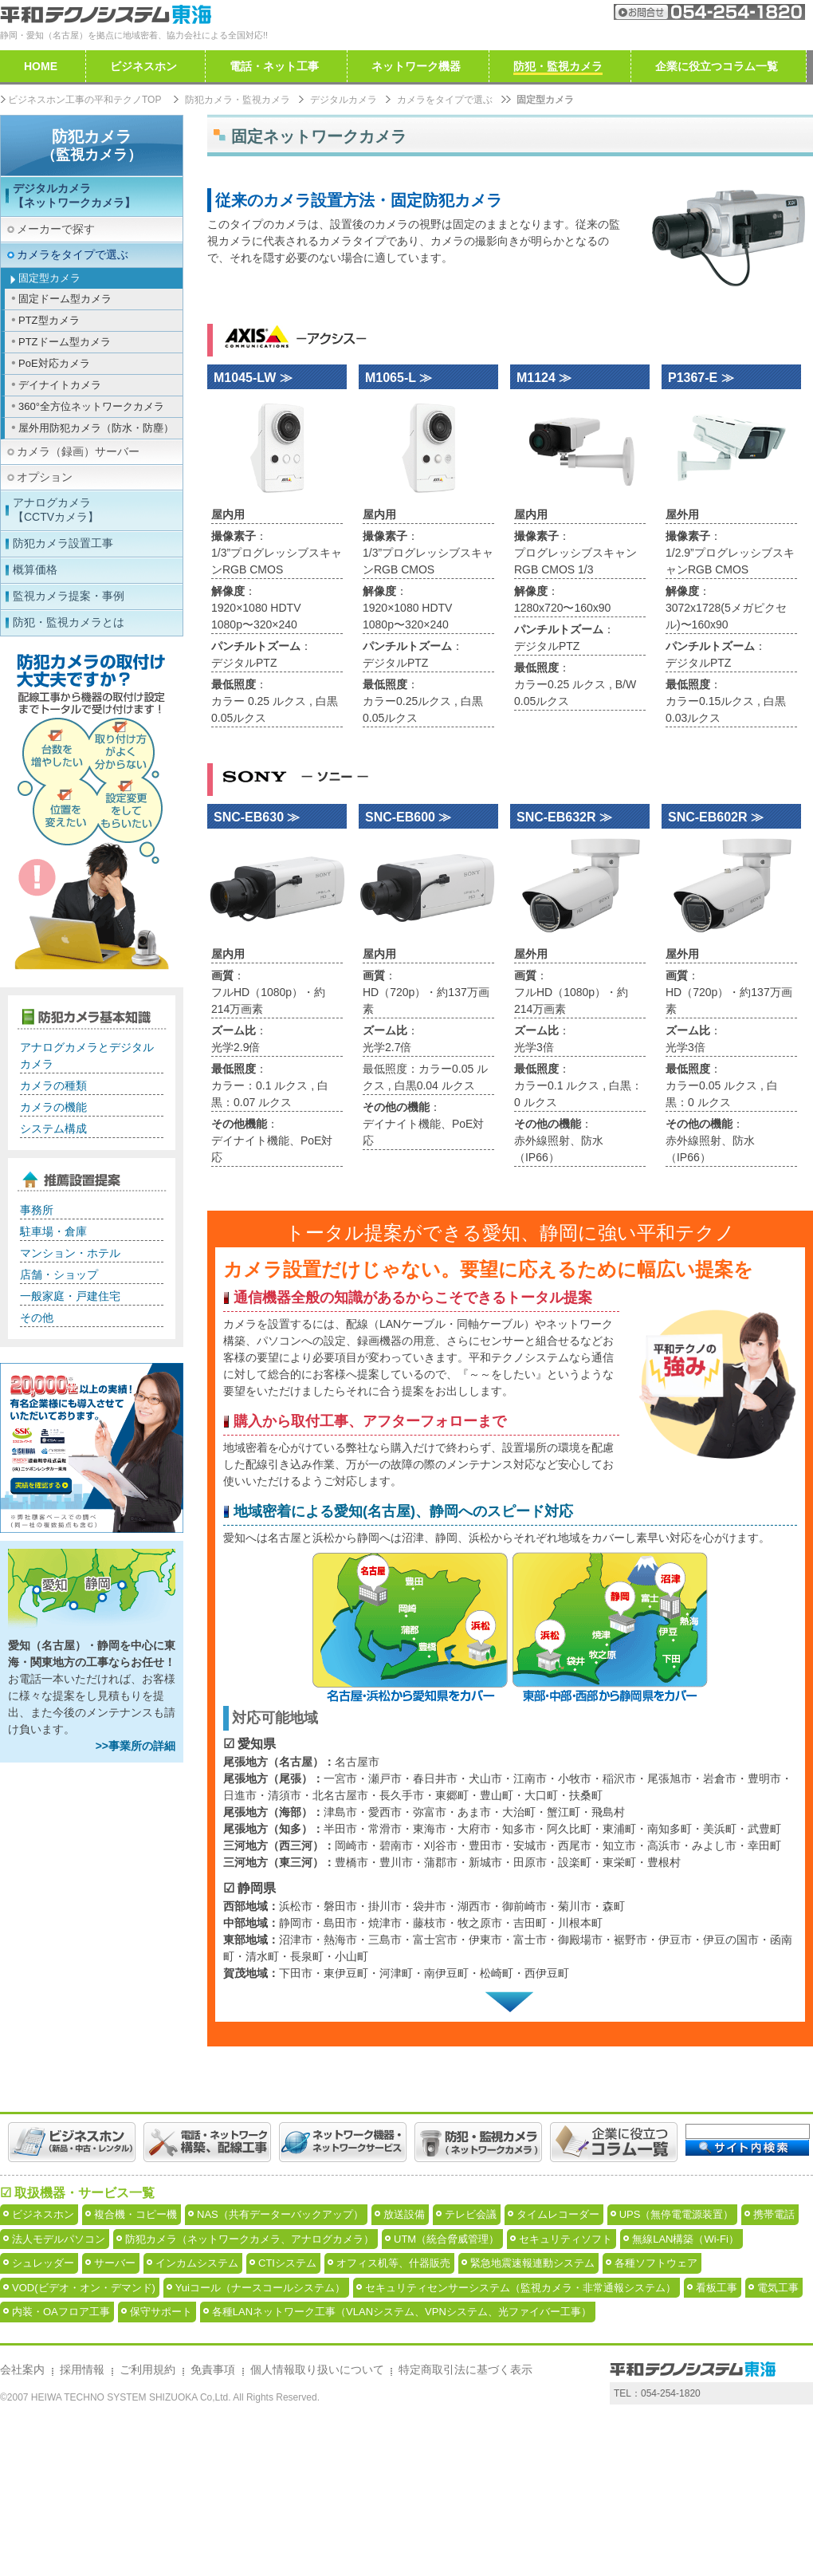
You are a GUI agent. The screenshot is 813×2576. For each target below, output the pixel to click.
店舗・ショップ (59, 1274)
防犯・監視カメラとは (68, 622)
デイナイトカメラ (59, 385)
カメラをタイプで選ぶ (445, 99)
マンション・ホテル (70, 1253)
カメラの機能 (53, 1107)
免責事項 (212, 2525)
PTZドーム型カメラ (64, 342)
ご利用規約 (147, 2525)
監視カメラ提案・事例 (68, 595)
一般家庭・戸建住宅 (70, 1296)
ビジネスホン (143, 66)
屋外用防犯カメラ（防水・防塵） (96, 428)
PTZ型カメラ (49, 320)
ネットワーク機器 (416, 66)
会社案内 (543, 12)
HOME (40, 66)
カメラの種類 (53, 1085)
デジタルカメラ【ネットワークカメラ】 (74, 195)
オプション (45, 477)
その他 (36, 1317)
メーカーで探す (56, 229)
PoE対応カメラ (54, 363)
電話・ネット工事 (274, 66)
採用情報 (82, 2525)
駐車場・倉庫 (53, 1231)
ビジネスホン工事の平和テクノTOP (84, 99)
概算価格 (35, 569)
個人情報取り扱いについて (317, 2525)
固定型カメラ (49, 278)
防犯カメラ (91, 145)
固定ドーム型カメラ (65, 299)
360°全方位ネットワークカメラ (91, 406)
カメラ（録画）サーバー (78, 451)
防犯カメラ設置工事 (63, 543)
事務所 (36, 1209)
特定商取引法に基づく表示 (465, 2525)
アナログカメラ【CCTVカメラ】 (56, 509)
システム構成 (53, 1128)
